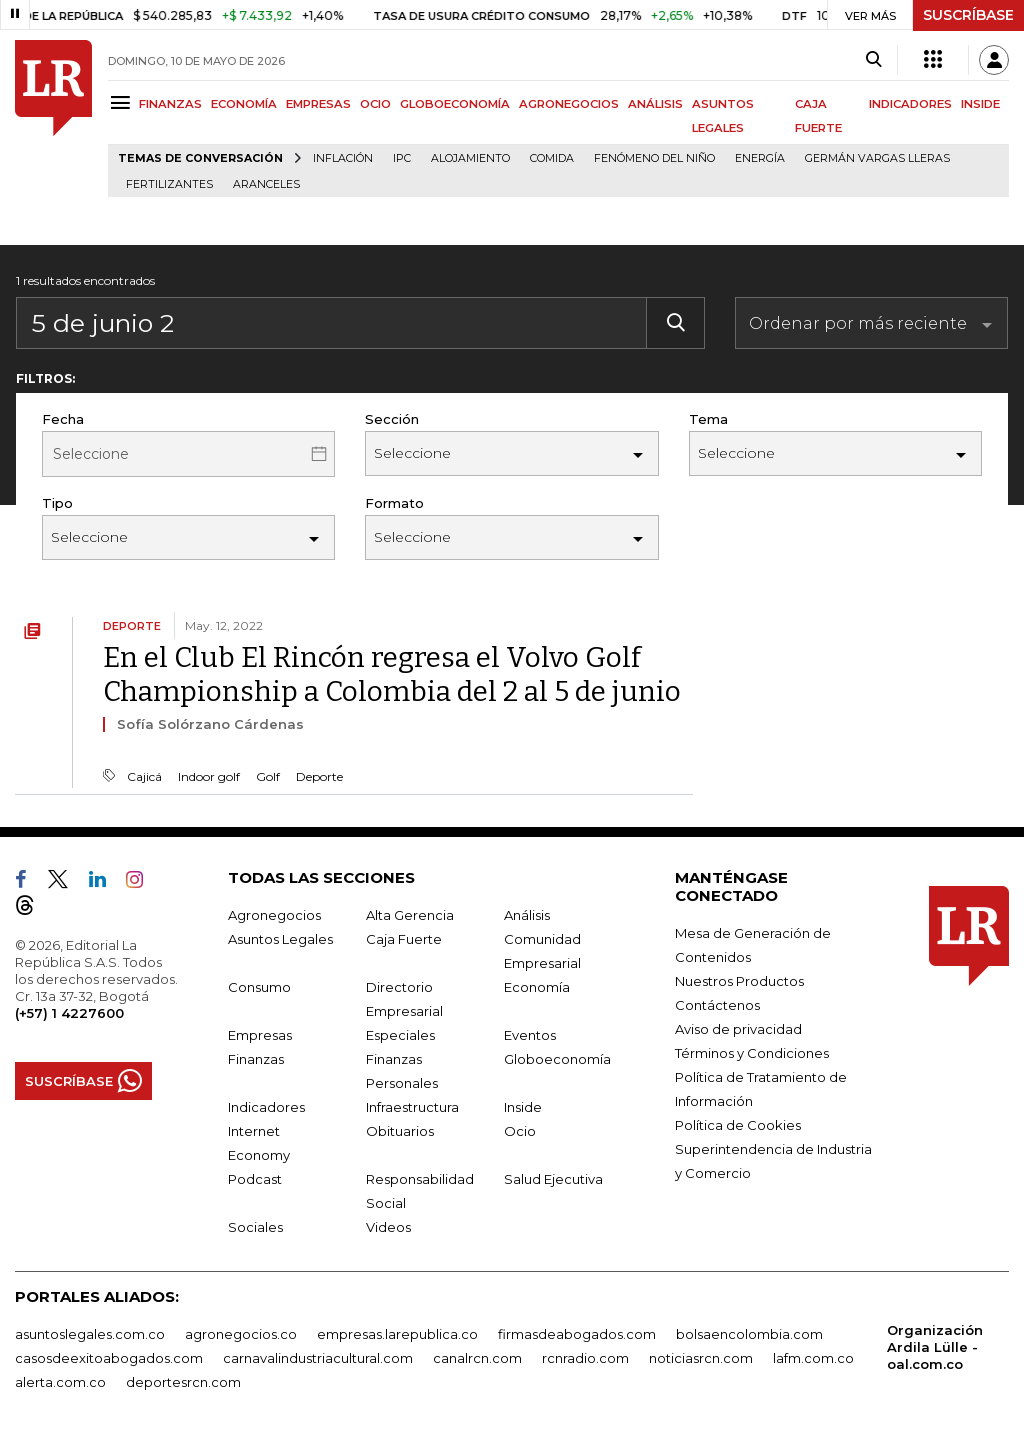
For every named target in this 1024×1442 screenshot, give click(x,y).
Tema (708, 419)
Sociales (255, 1227)
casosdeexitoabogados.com (109, 1358)
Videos (388, 1227)
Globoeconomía (557, 1059)
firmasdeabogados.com (577, 1334)
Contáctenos (717, 1005)
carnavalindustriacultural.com (318, 1358)
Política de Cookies (738, 1125)
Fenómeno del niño (654, 158)
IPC (402, 158)
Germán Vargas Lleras (877, 158)
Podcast (255, 1179)
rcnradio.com (585, 1358)
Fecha (63, 419)
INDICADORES (910, 104)
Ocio (520, 1131)
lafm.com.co (813, 1358)
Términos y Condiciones (752, 1053)
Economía (537, 987)
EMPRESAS (318, 104)
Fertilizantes (169, 184)
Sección (392, 419)
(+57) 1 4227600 (69, 1013)
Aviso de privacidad (738, 1029)
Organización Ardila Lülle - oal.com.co (935, 1347)
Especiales (400, 1035)
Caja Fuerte (404, 939)
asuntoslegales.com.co (90, 1334)
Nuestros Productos (739, 981)
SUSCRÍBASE (968, 15)
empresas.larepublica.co (397, 1334)
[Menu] (123, 102)
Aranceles (266, 184)
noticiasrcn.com (701, 1358)
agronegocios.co (241, 1334)
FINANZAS (170, 104)
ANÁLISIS (655, 104)
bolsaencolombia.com (749, 1334)
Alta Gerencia (410, 915)
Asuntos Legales (280, 939)
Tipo (57, 503)
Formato (394, 503)
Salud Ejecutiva (553, 1179)
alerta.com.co (60, 1382)
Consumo (259, 987)
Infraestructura (412, 1107)
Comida (552, 158)
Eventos (530, 1035)
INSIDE (980, 104)
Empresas (260, 1035)
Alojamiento (470, 158)
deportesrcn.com (183, 1382)
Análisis (527, 915)
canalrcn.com (477, 1358)
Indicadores (266, 1107)
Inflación (343, 158)
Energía (760, 158)
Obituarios (400, 1131)
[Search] (873, 60)
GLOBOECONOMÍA (455, 104)
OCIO (375, 104)
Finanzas (256, 1059)
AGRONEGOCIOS (569, 104)
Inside (523, 1107)
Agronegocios (274, 915)
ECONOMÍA (244, 104)
